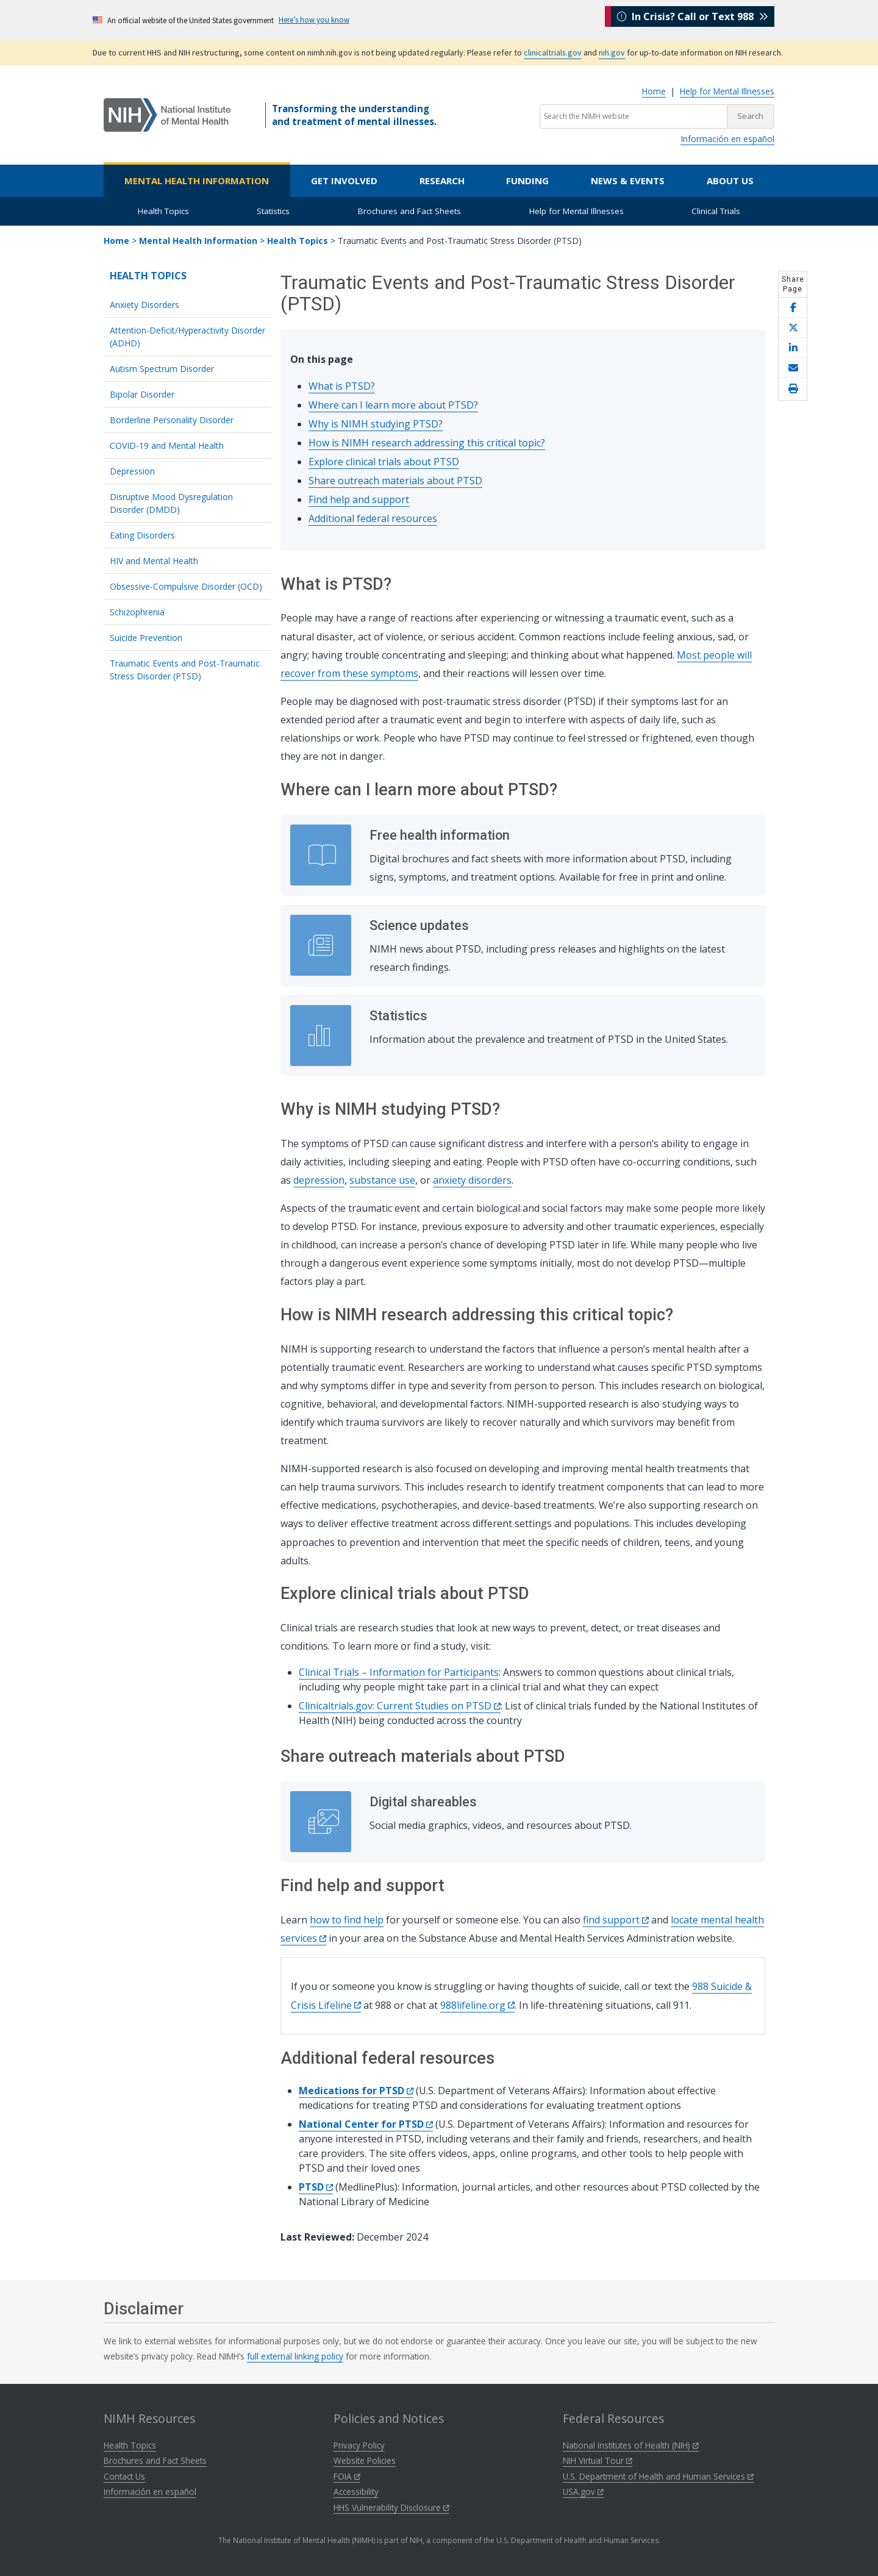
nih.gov (612, 52)
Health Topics (163, 211)
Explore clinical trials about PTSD (384, 461)
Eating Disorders (142, 535)
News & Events (628, 180)
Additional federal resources (373, 518)
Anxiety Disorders (144, 304)
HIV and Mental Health (154, 561)
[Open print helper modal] (793, 389)
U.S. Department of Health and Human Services (658, 2476)
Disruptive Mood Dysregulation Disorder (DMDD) (171, 503)
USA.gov (583, 2491)
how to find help (347, 1920)
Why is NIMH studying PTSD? (376, 424)
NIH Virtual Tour (597, 2460)
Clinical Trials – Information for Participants (399, 1672)
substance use (382, 1180)
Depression (132, 471)
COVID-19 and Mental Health (167, 445)
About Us (730, 180)
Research (442, 180)
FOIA (347, 2476)
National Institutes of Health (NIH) (631, 2445)
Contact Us (124, 2476)
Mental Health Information (196, 180)
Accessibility (356, 2491)
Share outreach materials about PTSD (395, 480)
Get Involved (344, 180)
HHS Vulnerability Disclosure (391, 2507)
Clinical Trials (715, 211)
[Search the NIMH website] (633, 116)
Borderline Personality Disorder (172, 420)
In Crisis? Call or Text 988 (692, 19)
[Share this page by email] (793, 368)
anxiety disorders (472, 1180)
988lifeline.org (477, 2005)
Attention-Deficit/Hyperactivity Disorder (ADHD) (187, 336)
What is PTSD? (342, 386)
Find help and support (359, 499)
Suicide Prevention (146, 637)
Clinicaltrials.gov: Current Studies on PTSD (400, 1705)
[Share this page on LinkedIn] (793, 348)
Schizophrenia (137, 612)
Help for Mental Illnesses (727, 91)
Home (654, 91)
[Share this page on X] (793, 328)
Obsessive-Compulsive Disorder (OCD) (186, 586)
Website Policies (365, 2460)
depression (318, 1180)
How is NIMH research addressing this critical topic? (427, 442)
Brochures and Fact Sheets (409, 211)
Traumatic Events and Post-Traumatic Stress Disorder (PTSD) (185, 669)
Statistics (273, 211)
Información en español (727, 139)
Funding (527, 180)
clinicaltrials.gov (553, 52)
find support (616, 1920)
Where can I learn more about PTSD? (393, 405)
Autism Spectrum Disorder (162, 368)
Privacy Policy (359, 2445)
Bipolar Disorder (142, 394)
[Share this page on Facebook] (793, 308)
